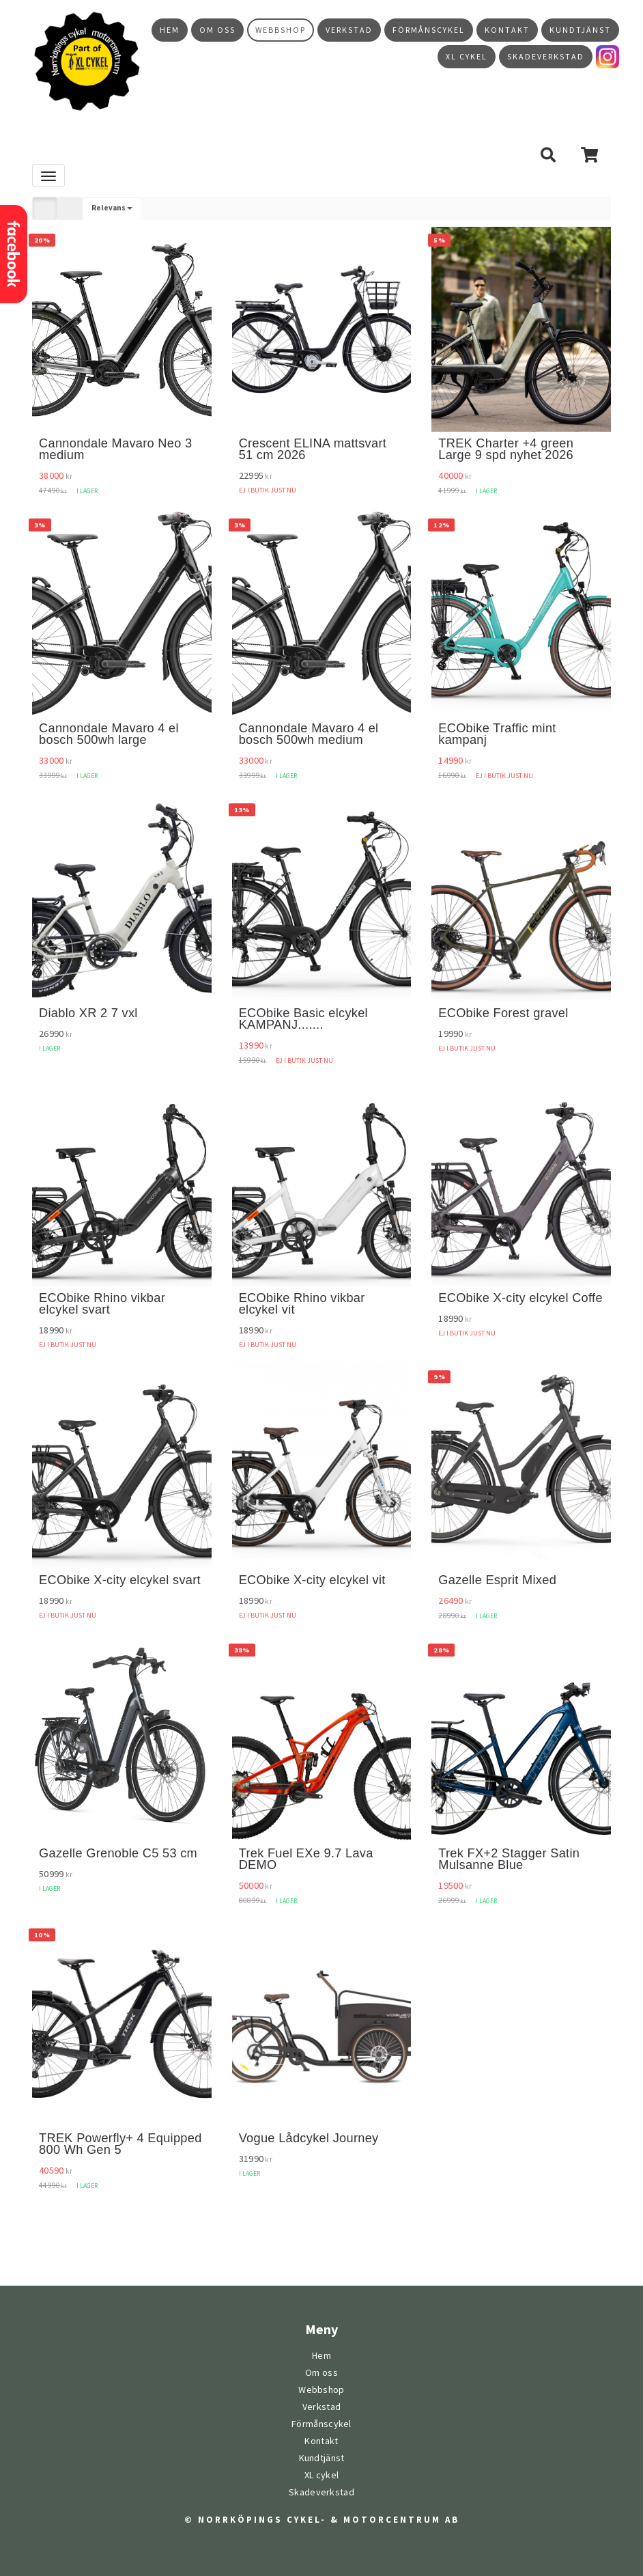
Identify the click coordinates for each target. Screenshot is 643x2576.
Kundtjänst (580, 30)
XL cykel (466, 56)
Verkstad (349, 30)
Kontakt (507, 30)
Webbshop (280, 30)
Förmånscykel (428, 30)
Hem (170, 30)
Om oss (217, 30)
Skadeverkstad (545, 56)
